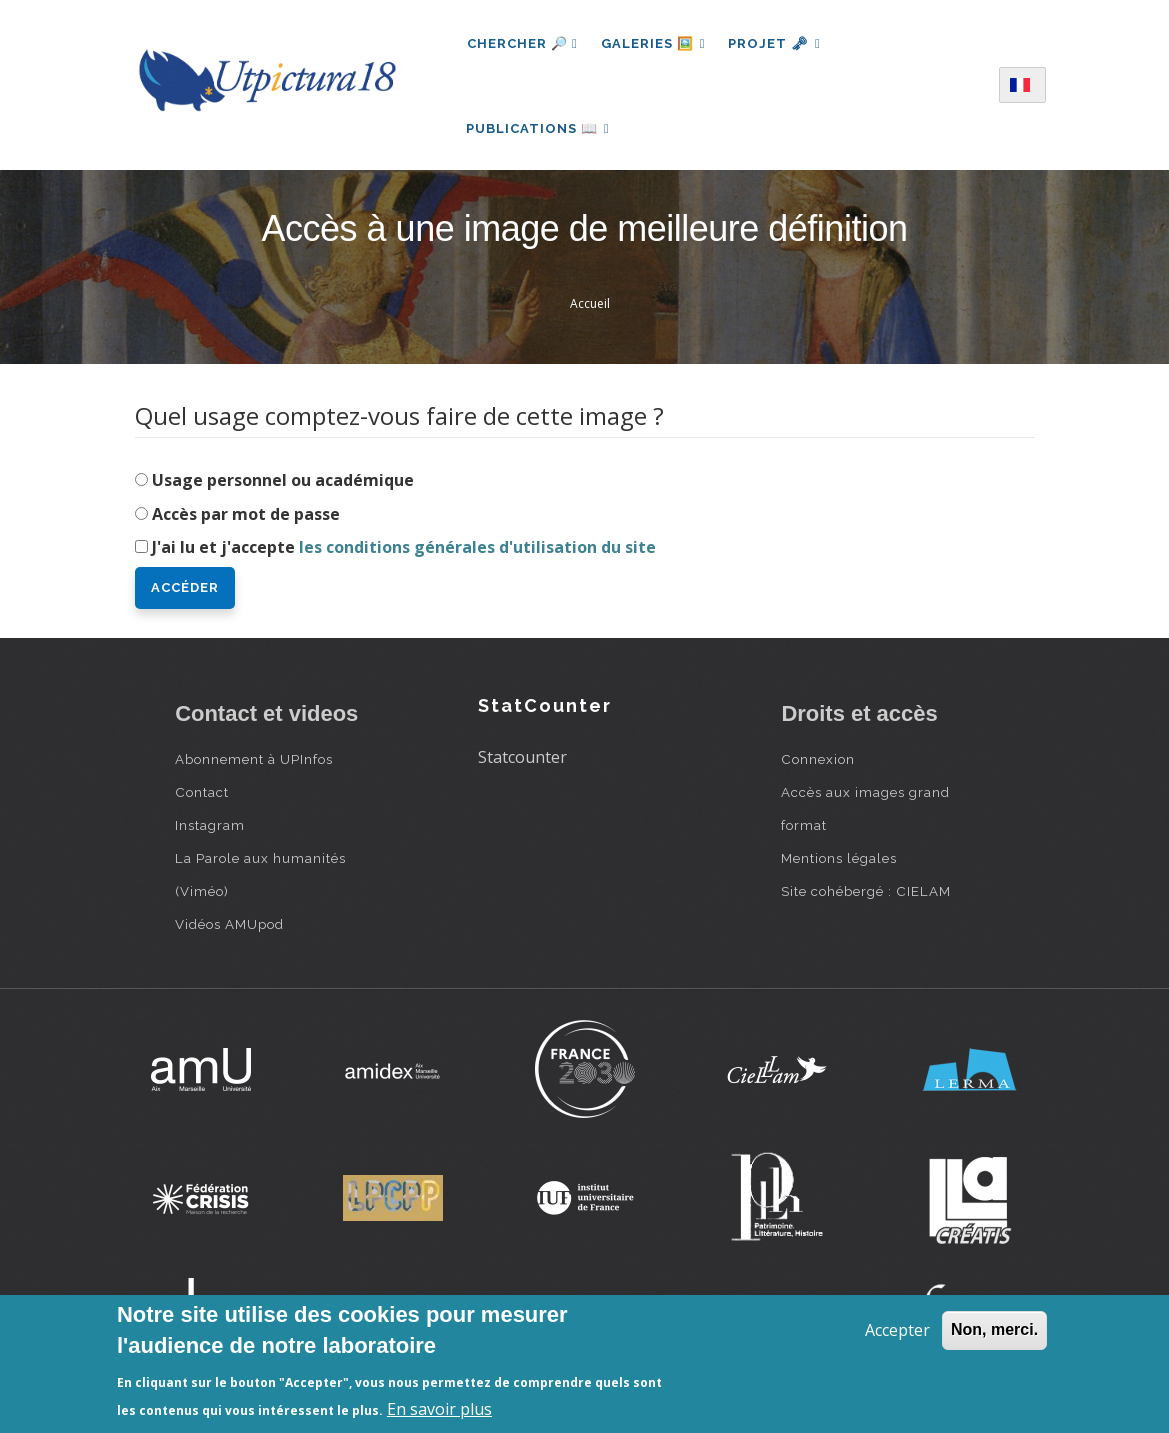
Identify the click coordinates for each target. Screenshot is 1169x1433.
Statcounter (522, 761)
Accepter (897, 1330)
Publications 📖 (539, 130)
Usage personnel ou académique (283, 484)
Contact (202, 797)
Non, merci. (994, 1329)
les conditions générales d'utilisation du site (477, 552)
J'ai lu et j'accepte (404, 552)
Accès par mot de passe (246, 518)
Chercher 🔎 (522, 43)
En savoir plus (439, 1409)
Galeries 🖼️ (654, 43)
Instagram (210, 830)
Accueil (590, 308)
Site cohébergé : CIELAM (866, 896)
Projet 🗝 (776, 43)
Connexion (818, 764)
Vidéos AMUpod (229, 929)
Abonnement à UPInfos (254, 764)
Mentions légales (839, 863)
